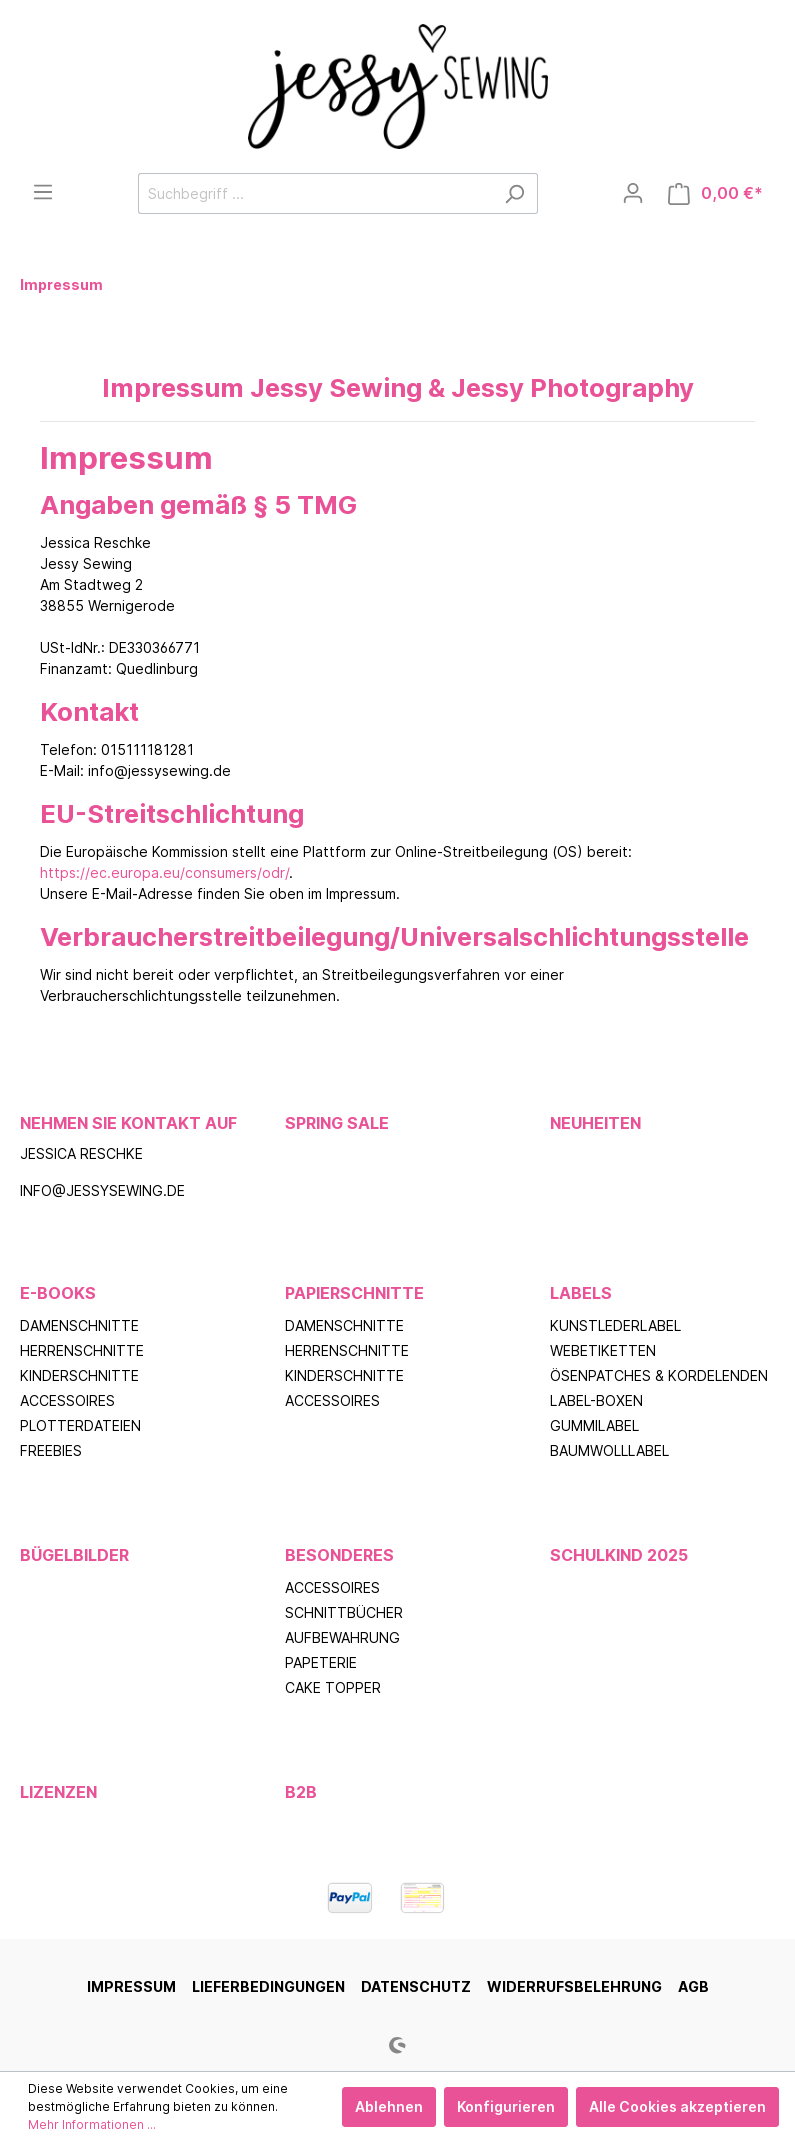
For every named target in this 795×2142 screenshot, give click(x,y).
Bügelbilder (74, 1555)
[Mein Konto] (633, 193)
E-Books (58, 1293)
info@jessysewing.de (102, 1190)
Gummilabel (594, 1425)
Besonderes (339, 1555)
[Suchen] (514, 193)
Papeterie (321, 1662)
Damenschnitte (79, 1325)
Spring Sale (337, 1123)
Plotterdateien (80, 1425)
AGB (693, 1986)
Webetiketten (603, 1350)
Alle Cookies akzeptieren (677, 2106)
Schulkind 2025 (619, 1555)
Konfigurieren (506, 2106)
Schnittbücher (344, 1612)
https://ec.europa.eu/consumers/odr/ (164, 872)
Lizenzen (58, 1792)
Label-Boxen (596, 1400)
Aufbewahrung (342, 1637)
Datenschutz (416, 1986)
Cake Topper (333, 1687)
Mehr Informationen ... (92, 2124)
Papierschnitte (354, 1293)
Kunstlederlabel (615, 1325)
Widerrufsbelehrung (574, 1986)
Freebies (51, 1450)
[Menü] (43, 192)
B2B (301, 1792)
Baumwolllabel (609, 1450)
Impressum (131, 1986)
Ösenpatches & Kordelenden (659, 1375)
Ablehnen (389, 2106)
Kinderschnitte (79, 1375)
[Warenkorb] (715, 193)
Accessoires (67, 1400)
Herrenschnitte (82, 1350)
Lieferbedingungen (268, 1986)
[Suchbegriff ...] (315, 193)
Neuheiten (595, 1123)
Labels (581, 1293)
